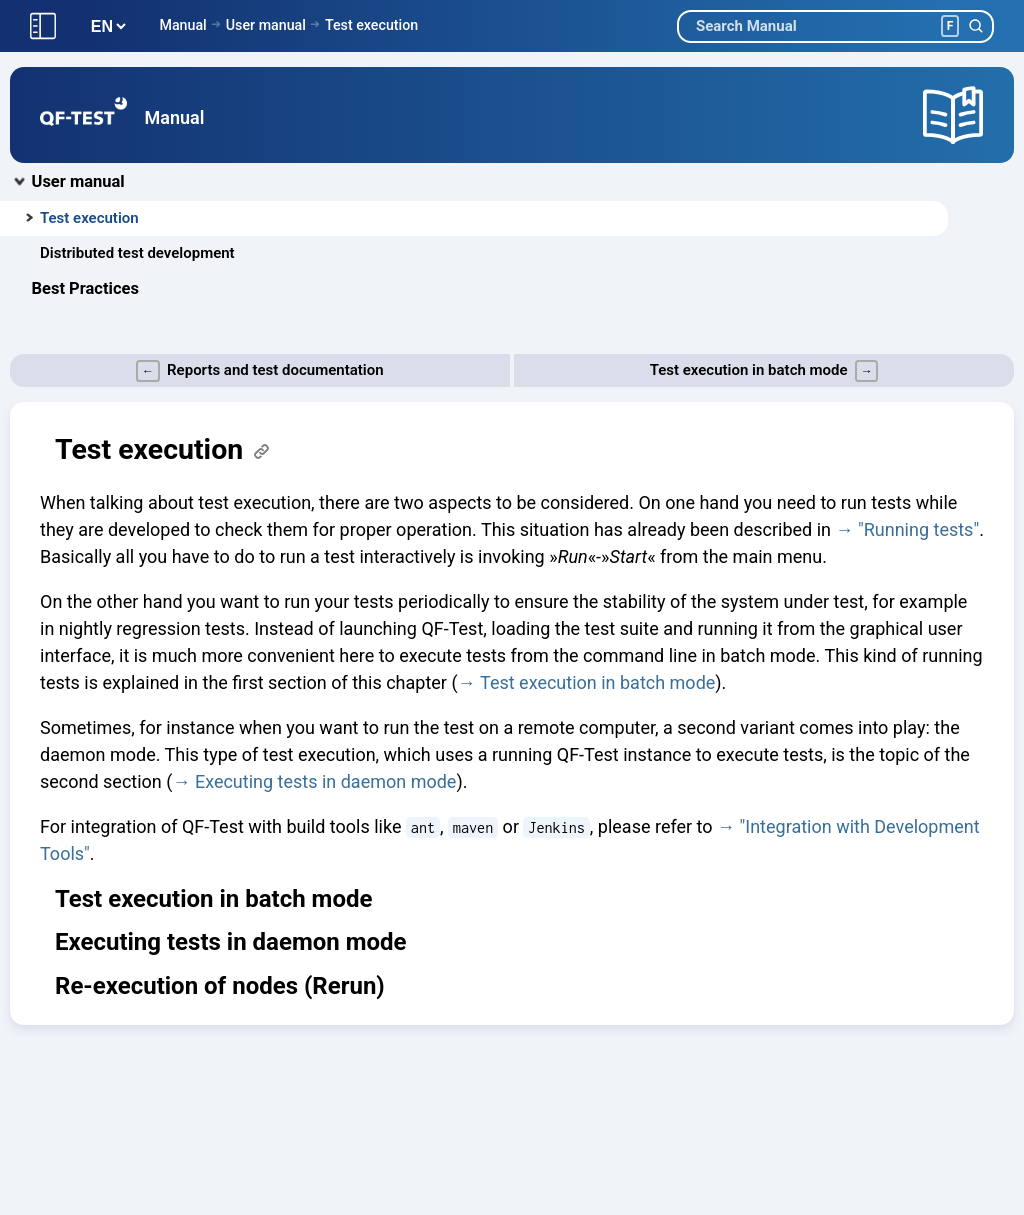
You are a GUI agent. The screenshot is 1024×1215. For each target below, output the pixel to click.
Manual (182, 25)
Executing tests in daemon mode (326, 781)
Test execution (371, 25)
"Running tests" (918, 529)
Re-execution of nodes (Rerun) (220, 986)
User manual (266, 25)
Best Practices (85, 288)
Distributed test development (137, 253)
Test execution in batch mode (597, 682)
